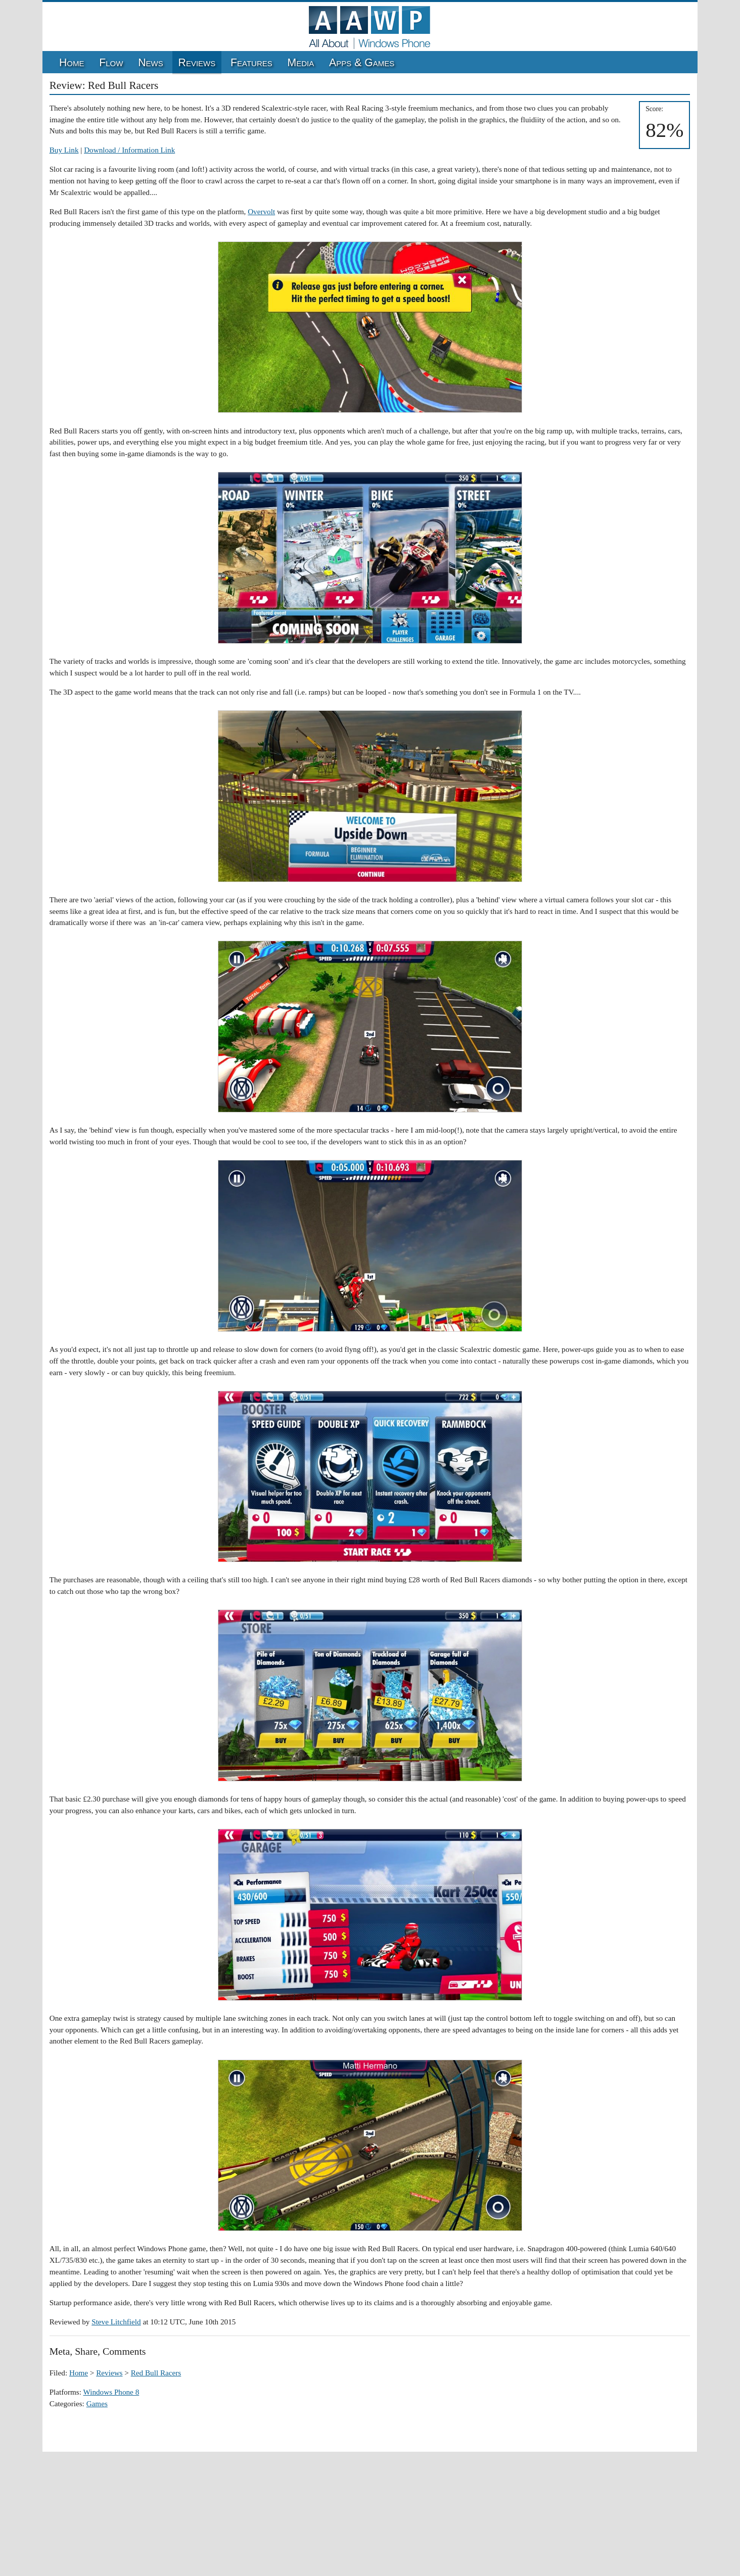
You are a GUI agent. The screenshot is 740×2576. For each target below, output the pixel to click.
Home (71, 63)
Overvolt (261, 211)
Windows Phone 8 (111, 2392)
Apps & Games (361, 63)
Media (301, 63)
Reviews (197, 63)
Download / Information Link (129, 149)
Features (251, 63)
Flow (111, 63)
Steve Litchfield (116, 2321)
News (150, 63)
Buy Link (64, 149)
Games (97, 2403)
